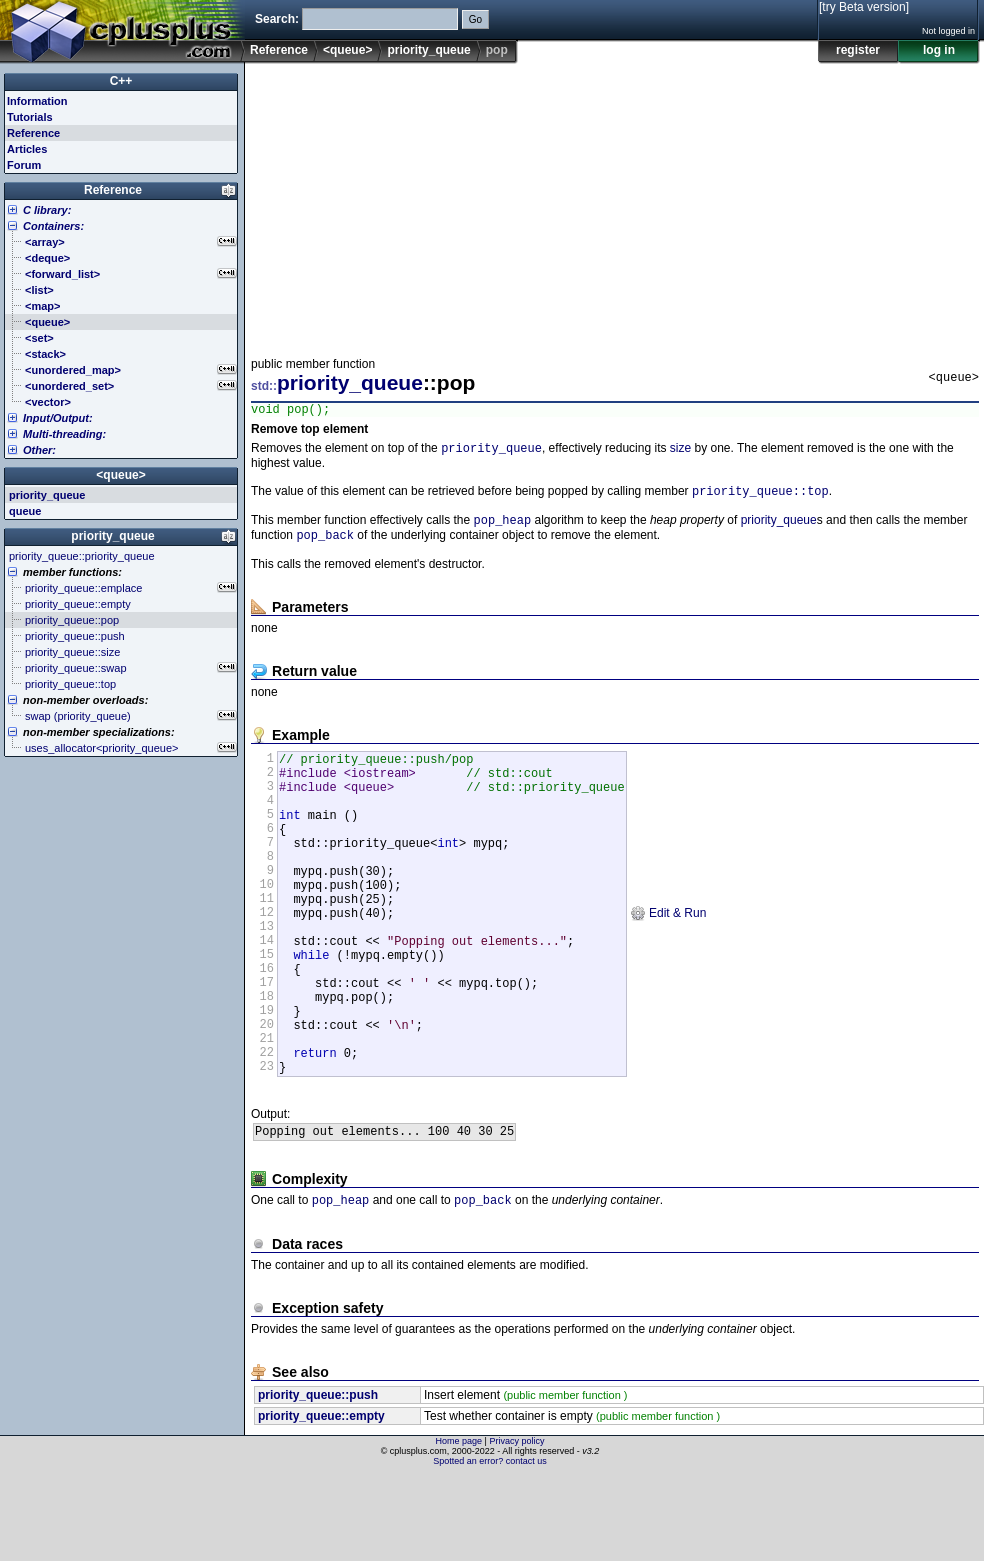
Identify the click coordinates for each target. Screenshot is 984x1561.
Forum (24, 165)
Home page (459, 1526)
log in (939, 50)
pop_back (325, 545)
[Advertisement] (509, 204)
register (858, 50)
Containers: (53, 226)
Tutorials (30, 117)
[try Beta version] (864, 7)
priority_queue (428, 50)
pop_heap (503, 528)
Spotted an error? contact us (490, 1546)
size (680, 453)
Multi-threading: (64, 434)
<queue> (347, 50)
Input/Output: (58, 418)
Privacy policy (516, 1526)
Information (37, 101)
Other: (39, 450)
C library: (47, 210)
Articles (27, 149)
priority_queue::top (760, 497)
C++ (121, 81)
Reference (279, 50)
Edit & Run (668, 959)
